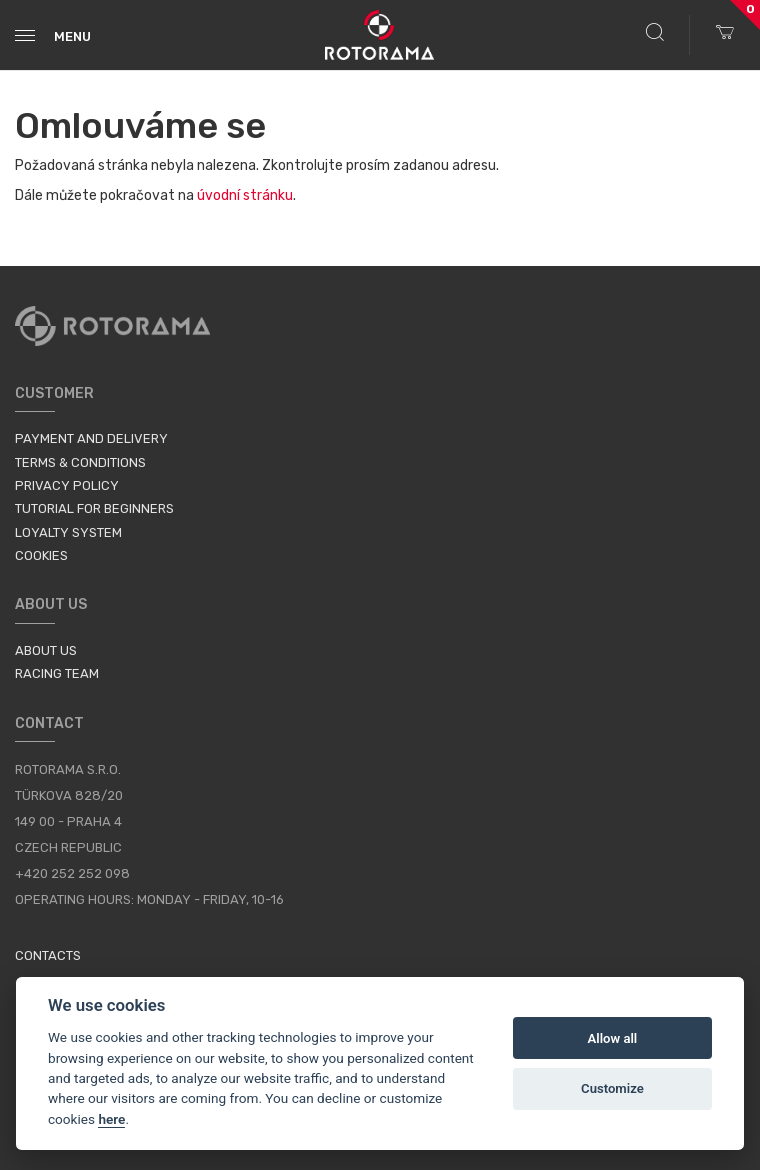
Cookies (41, 555)
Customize (612, 1088)
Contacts (48, 955)
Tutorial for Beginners (94, 508)
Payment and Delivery (91, 438)
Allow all (613, 1038)
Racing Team (57, 673)
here (111, 1119)
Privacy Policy (67, 485)
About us (46, 650)
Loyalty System (68, 532)
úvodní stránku (245, 195)
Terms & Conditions (80, 462)
